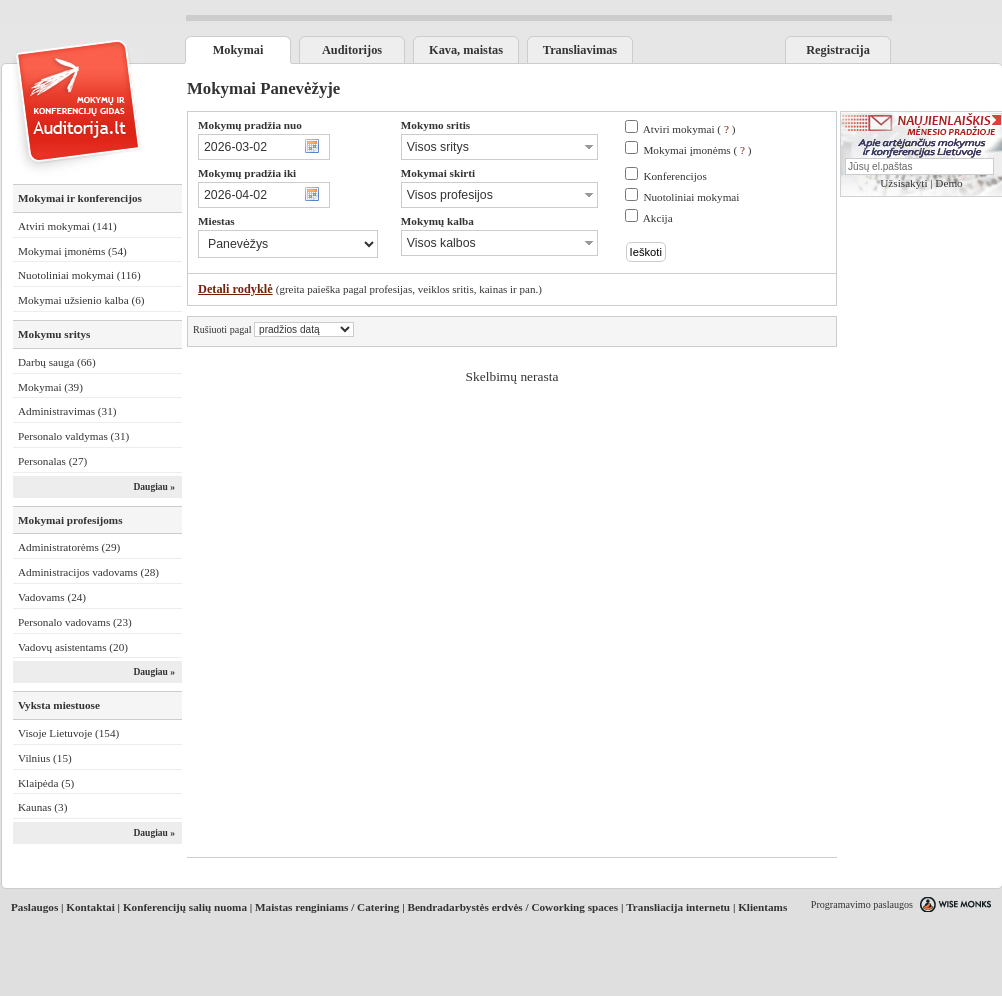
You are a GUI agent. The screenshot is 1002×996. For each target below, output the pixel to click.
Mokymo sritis (435, 125)
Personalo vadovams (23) (75, 622)
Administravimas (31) (67, 411)
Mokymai (238, 50)
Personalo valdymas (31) (73, 436)
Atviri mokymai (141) (67, 226)
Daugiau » (154, 487)
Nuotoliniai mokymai (691, 197)
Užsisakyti (903, 183)
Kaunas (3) (42, 807)
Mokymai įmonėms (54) (72, 251)
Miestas (216, 221)
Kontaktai (90, 907)
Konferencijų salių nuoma (185, 907)
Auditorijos (352, 50)
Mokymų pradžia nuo (250, 125)
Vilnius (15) (45, 758)
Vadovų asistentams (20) (73, 647)
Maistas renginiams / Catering (327, 907)
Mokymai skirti (438, 173)
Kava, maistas (466, 50)
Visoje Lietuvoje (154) (68, 733)
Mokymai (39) (50, 387)
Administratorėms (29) (69, 547)
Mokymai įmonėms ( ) (697, 150)
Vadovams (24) (52, 597)
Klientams (762, 907)
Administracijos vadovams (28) (88, 572)
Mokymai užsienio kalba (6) (81, 300)
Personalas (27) (52, 461)
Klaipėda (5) (46, 783)
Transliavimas (580, 50)
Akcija (658, 218)
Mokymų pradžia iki (247, 173)
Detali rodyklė (235, 289)
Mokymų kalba (437, 221)
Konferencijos (674, 176)
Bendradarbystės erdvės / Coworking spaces (512, 907)
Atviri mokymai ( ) (689, 129)
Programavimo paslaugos (862, 904)
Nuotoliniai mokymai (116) (79, 275)
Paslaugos (34, 907)
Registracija (838, 50)
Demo (948, 183)
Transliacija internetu (678, 907)
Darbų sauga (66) (57, 362)
